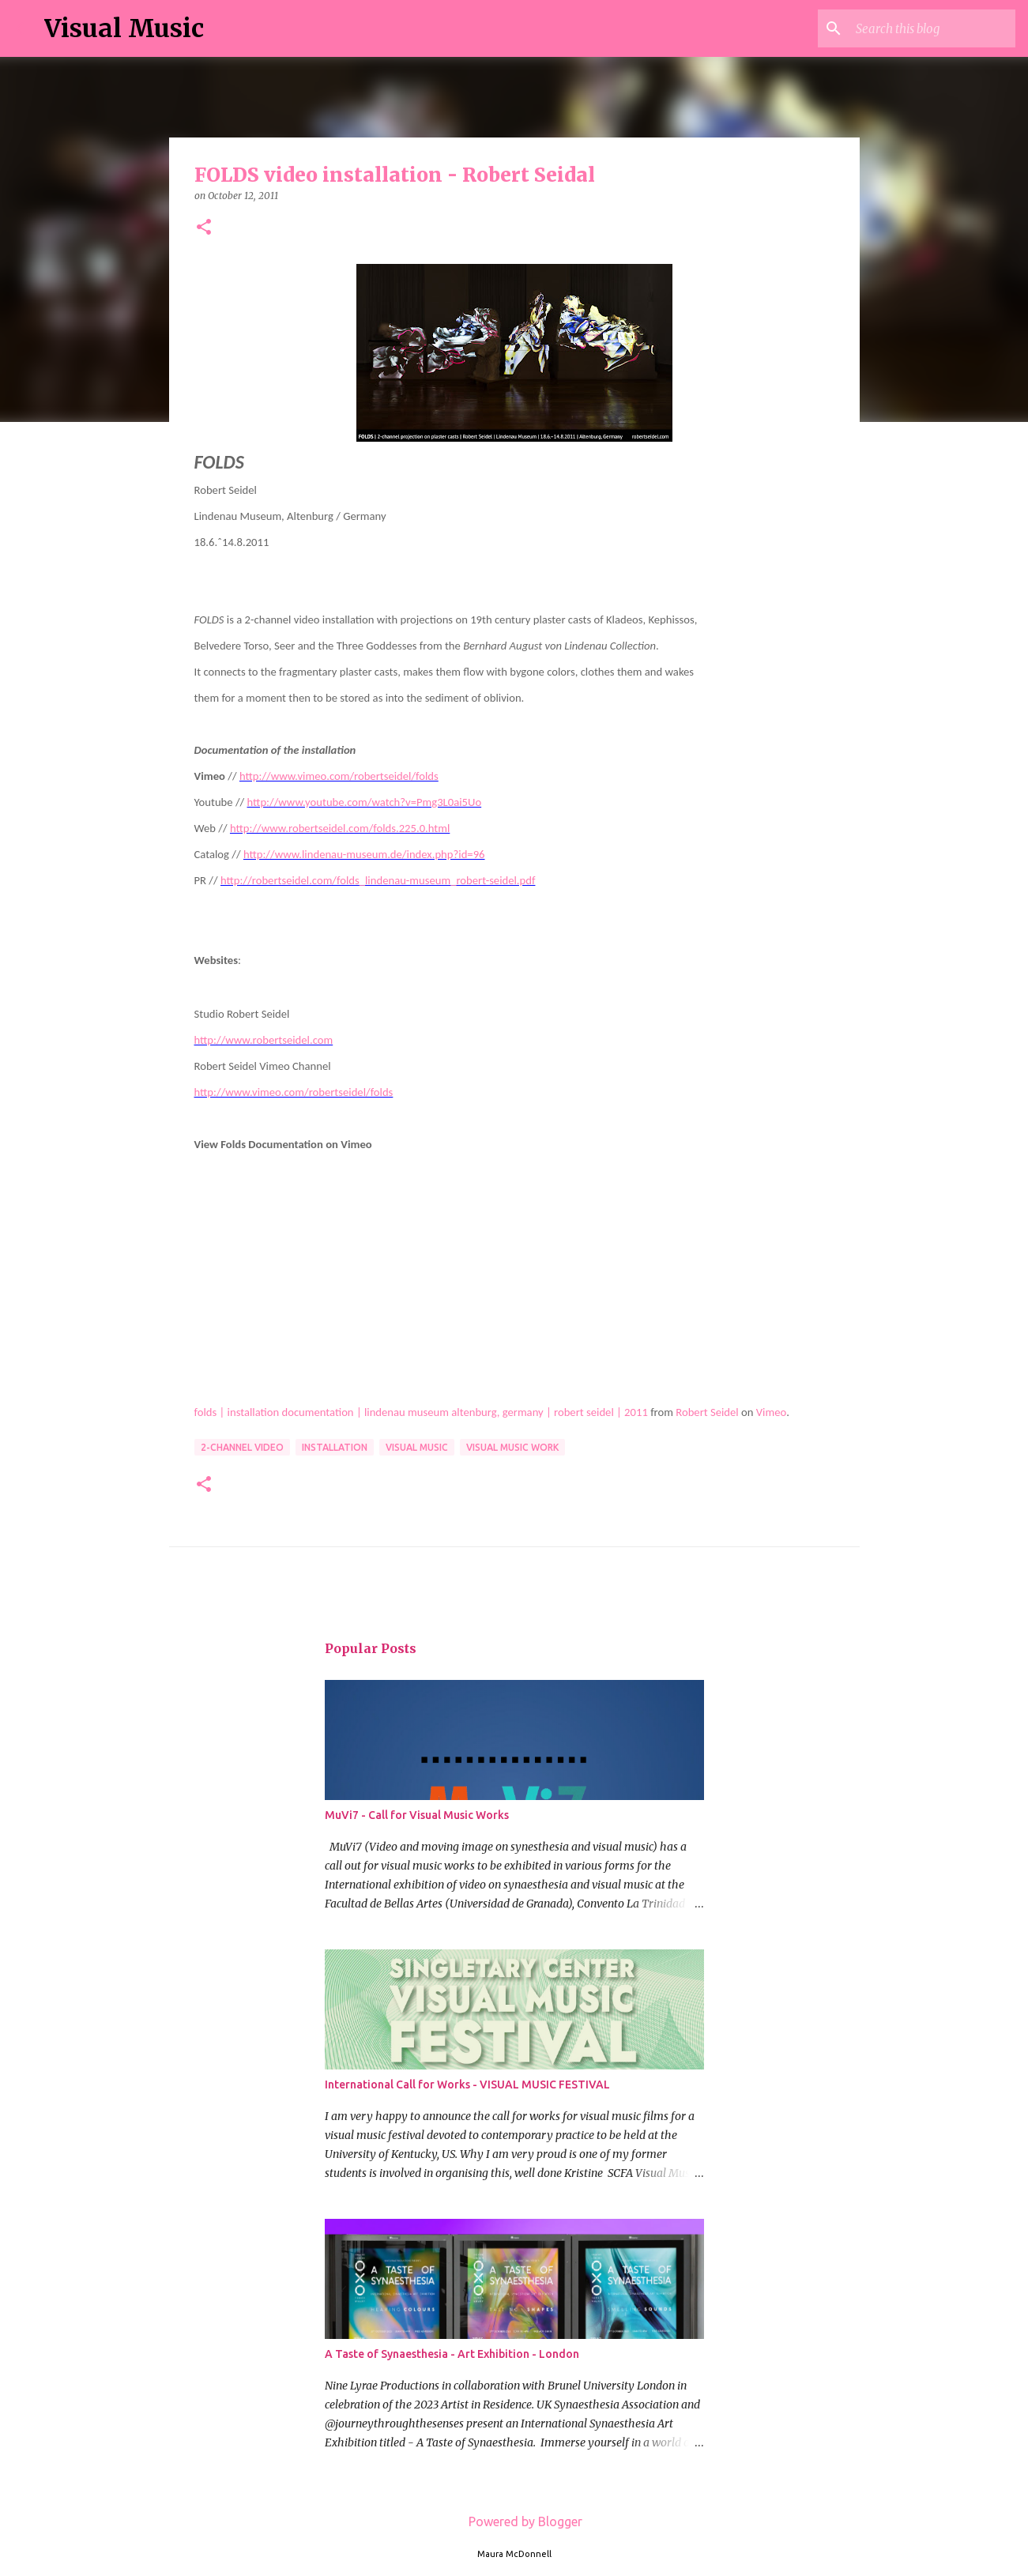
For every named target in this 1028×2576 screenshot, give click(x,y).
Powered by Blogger (514, 2521)
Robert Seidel (707, 1412)
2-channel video (242, 1447)
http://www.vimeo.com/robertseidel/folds (339, 776)
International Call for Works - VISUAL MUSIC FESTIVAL (467, 2084)
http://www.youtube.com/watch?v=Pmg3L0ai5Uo (364, 802)
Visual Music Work (512, 1447)
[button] (203, 228)
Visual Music (124, 28)
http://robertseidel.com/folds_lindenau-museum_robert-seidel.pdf (377, 880)
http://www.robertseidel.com (263, 1040)
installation (334, 1447)
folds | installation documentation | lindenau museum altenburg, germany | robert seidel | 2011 (421, 1412)
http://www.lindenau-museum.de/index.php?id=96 (364, 854)
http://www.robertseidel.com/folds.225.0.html (340, 828)
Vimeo (771, 1412)
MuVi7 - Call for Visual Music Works (417, 1815)
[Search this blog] (932, 28)
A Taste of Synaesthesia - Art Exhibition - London (452, 2354)
